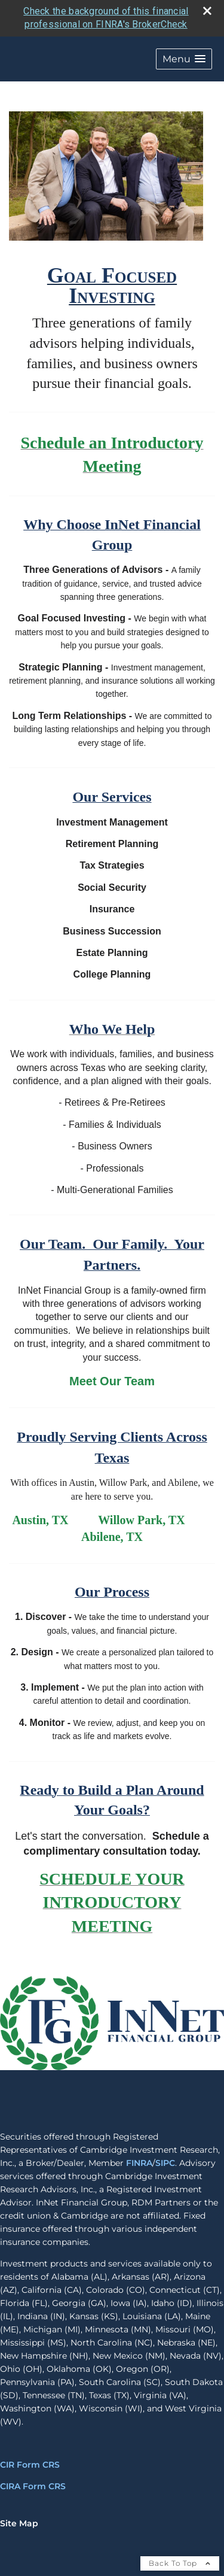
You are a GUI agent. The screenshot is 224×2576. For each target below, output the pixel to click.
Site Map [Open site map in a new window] (19, 2521)
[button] (184, 56)
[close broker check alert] (207, 8)
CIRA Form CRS (33, 2484)
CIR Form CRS (30, 2462)
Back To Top (180, 2561)
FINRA (139, 2161)
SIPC (165, 2161)
